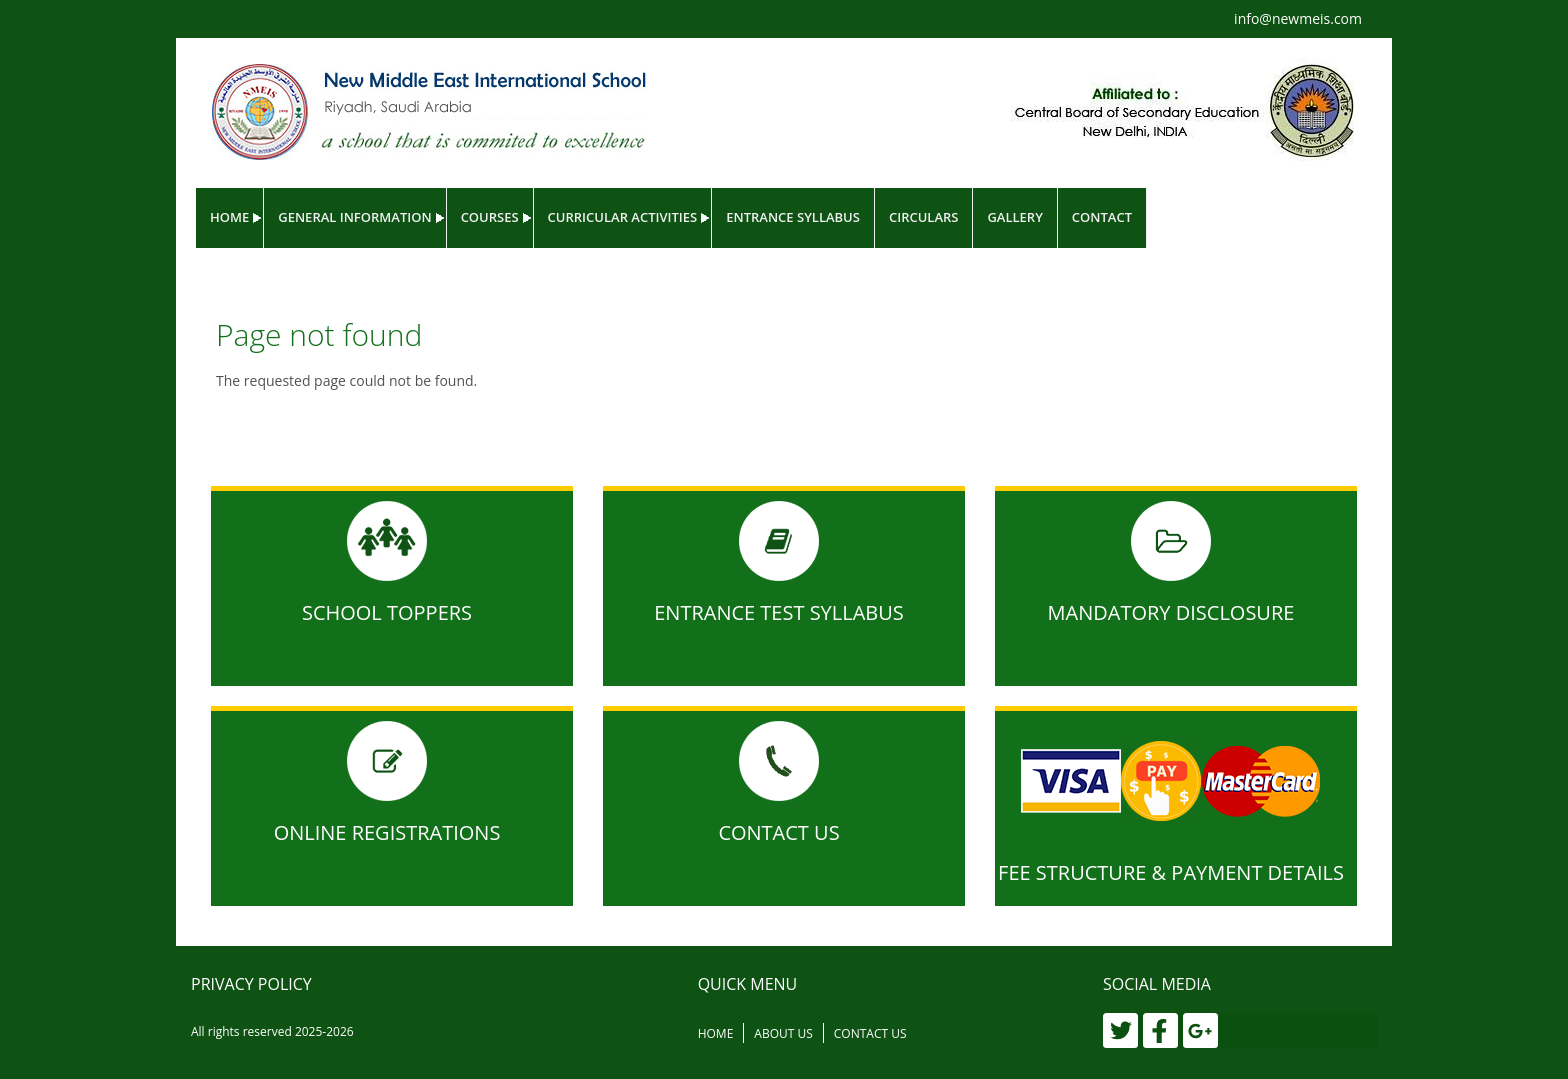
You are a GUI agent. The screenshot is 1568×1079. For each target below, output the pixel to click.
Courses (490, 217)
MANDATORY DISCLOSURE (1171, 612)
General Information (354, 217)
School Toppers (387, 612)
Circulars (924, 217)
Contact (1102, 217)
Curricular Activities (623, 217)
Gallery (1014, 217)
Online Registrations (387, 832)
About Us (783, 1033)
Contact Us (778, 832)
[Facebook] (1160, 1030)
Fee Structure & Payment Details (1171, 872)
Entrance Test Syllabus (779, 612)
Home (229, 217)
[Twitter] (1120, 1030)
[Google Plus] (1200, 1030)
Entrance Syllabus (793, 217)
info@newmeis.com (1298, 18)
